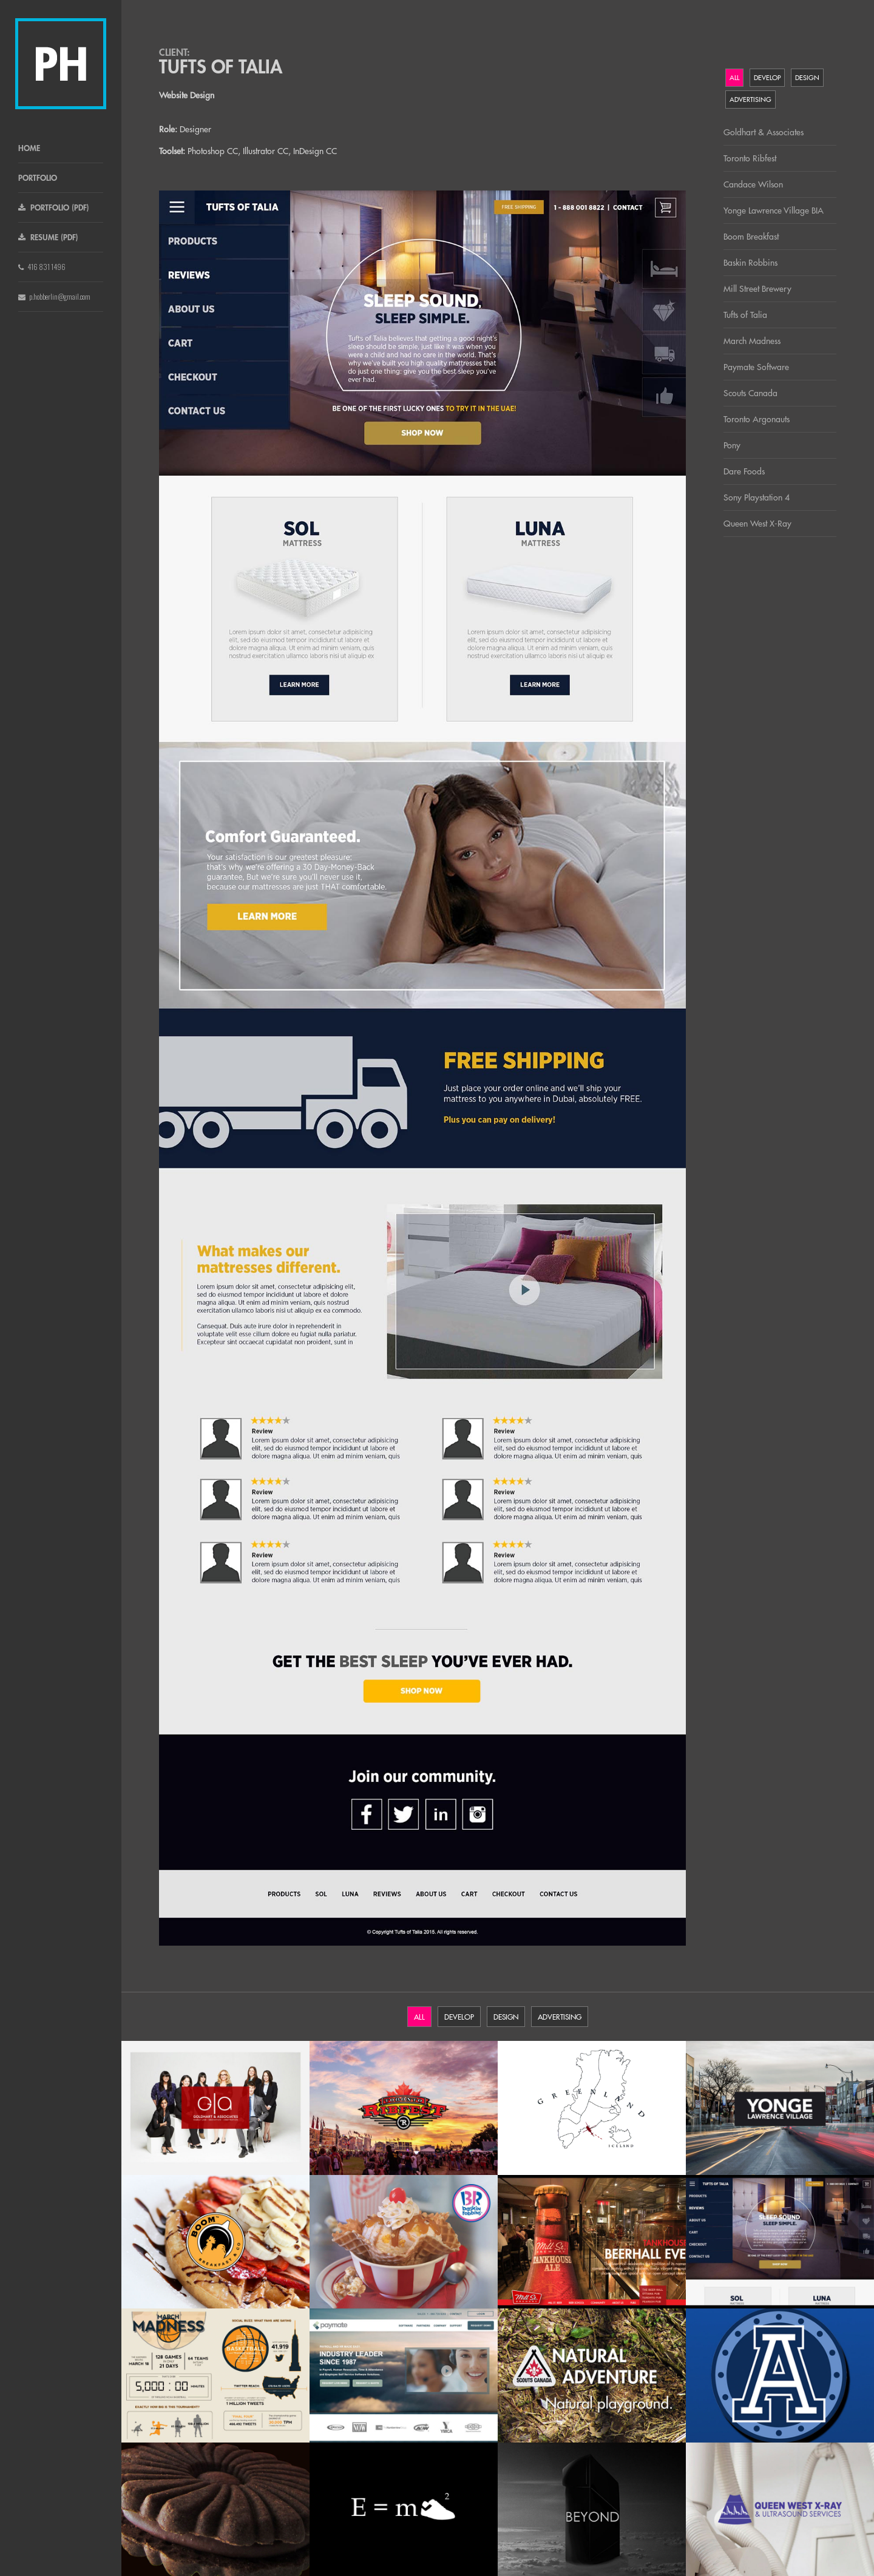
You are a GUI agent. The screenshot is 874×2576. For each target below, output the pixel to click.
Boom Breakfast (751, 236)
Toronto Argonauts (756, 419)
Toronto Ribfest (749, 158)
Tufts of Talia (745, 314)
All (734, 77)
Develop (767, 77)
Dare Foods (744, 471)
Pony (731, 445)
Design (807, 77)
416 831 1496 (42, 266)
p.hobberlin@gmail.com (54, 296)
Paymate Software (756, 367)
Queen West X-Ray (757, 523)
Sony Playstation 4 (756, 497)
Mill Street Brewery (757, 288)
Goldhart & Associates (763, 132)
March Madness (752, 340)
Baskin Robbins (750, 262)
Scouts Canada (750, 393)
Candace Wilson (753, 184)
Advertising (750, 99)
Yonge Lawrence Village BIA (773, 210)
